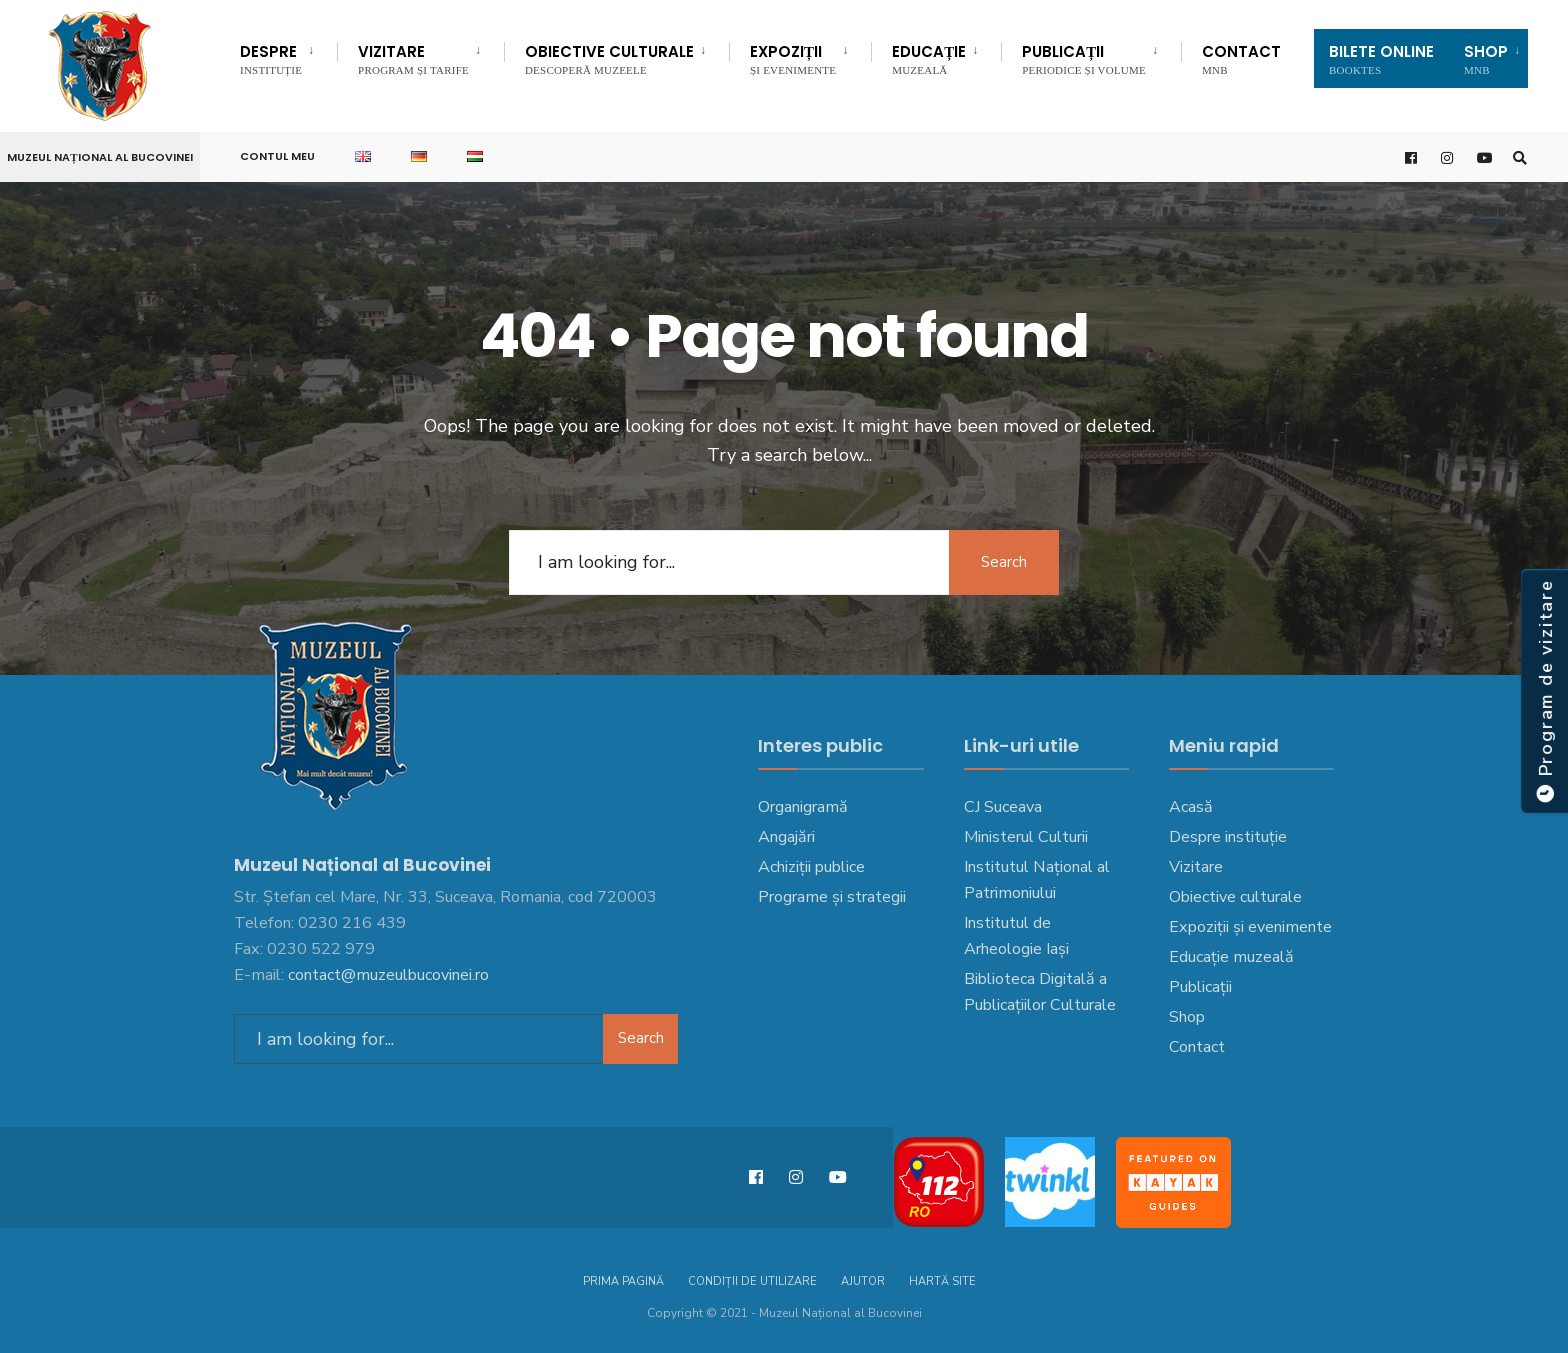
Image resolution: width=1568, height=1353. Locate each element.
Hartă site (942, 1281)
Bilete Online (1381, 58)
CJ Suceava (1003, 807)
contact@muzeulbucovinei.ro (388, 975)
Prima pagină (623, 1281)
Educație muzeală (1231, 957)
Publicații (1084, 58)
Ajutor (863, 1281)
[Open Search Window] (1520, 157)
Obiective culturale (609, 58)
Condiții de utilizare (752, 1281)
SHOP (1486, 58)
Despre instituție (1228, 837)
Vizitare (413, 58)
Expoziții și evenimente (1250, 927)
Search (1004, 562)
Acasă (1191, 807)
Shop (1187, 1017)
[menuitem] (288, 56)
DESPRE (271, 58)
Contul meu (277, 156)
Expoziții (793, 58)
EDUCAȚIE (929, 58)
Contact (1241, 58)
